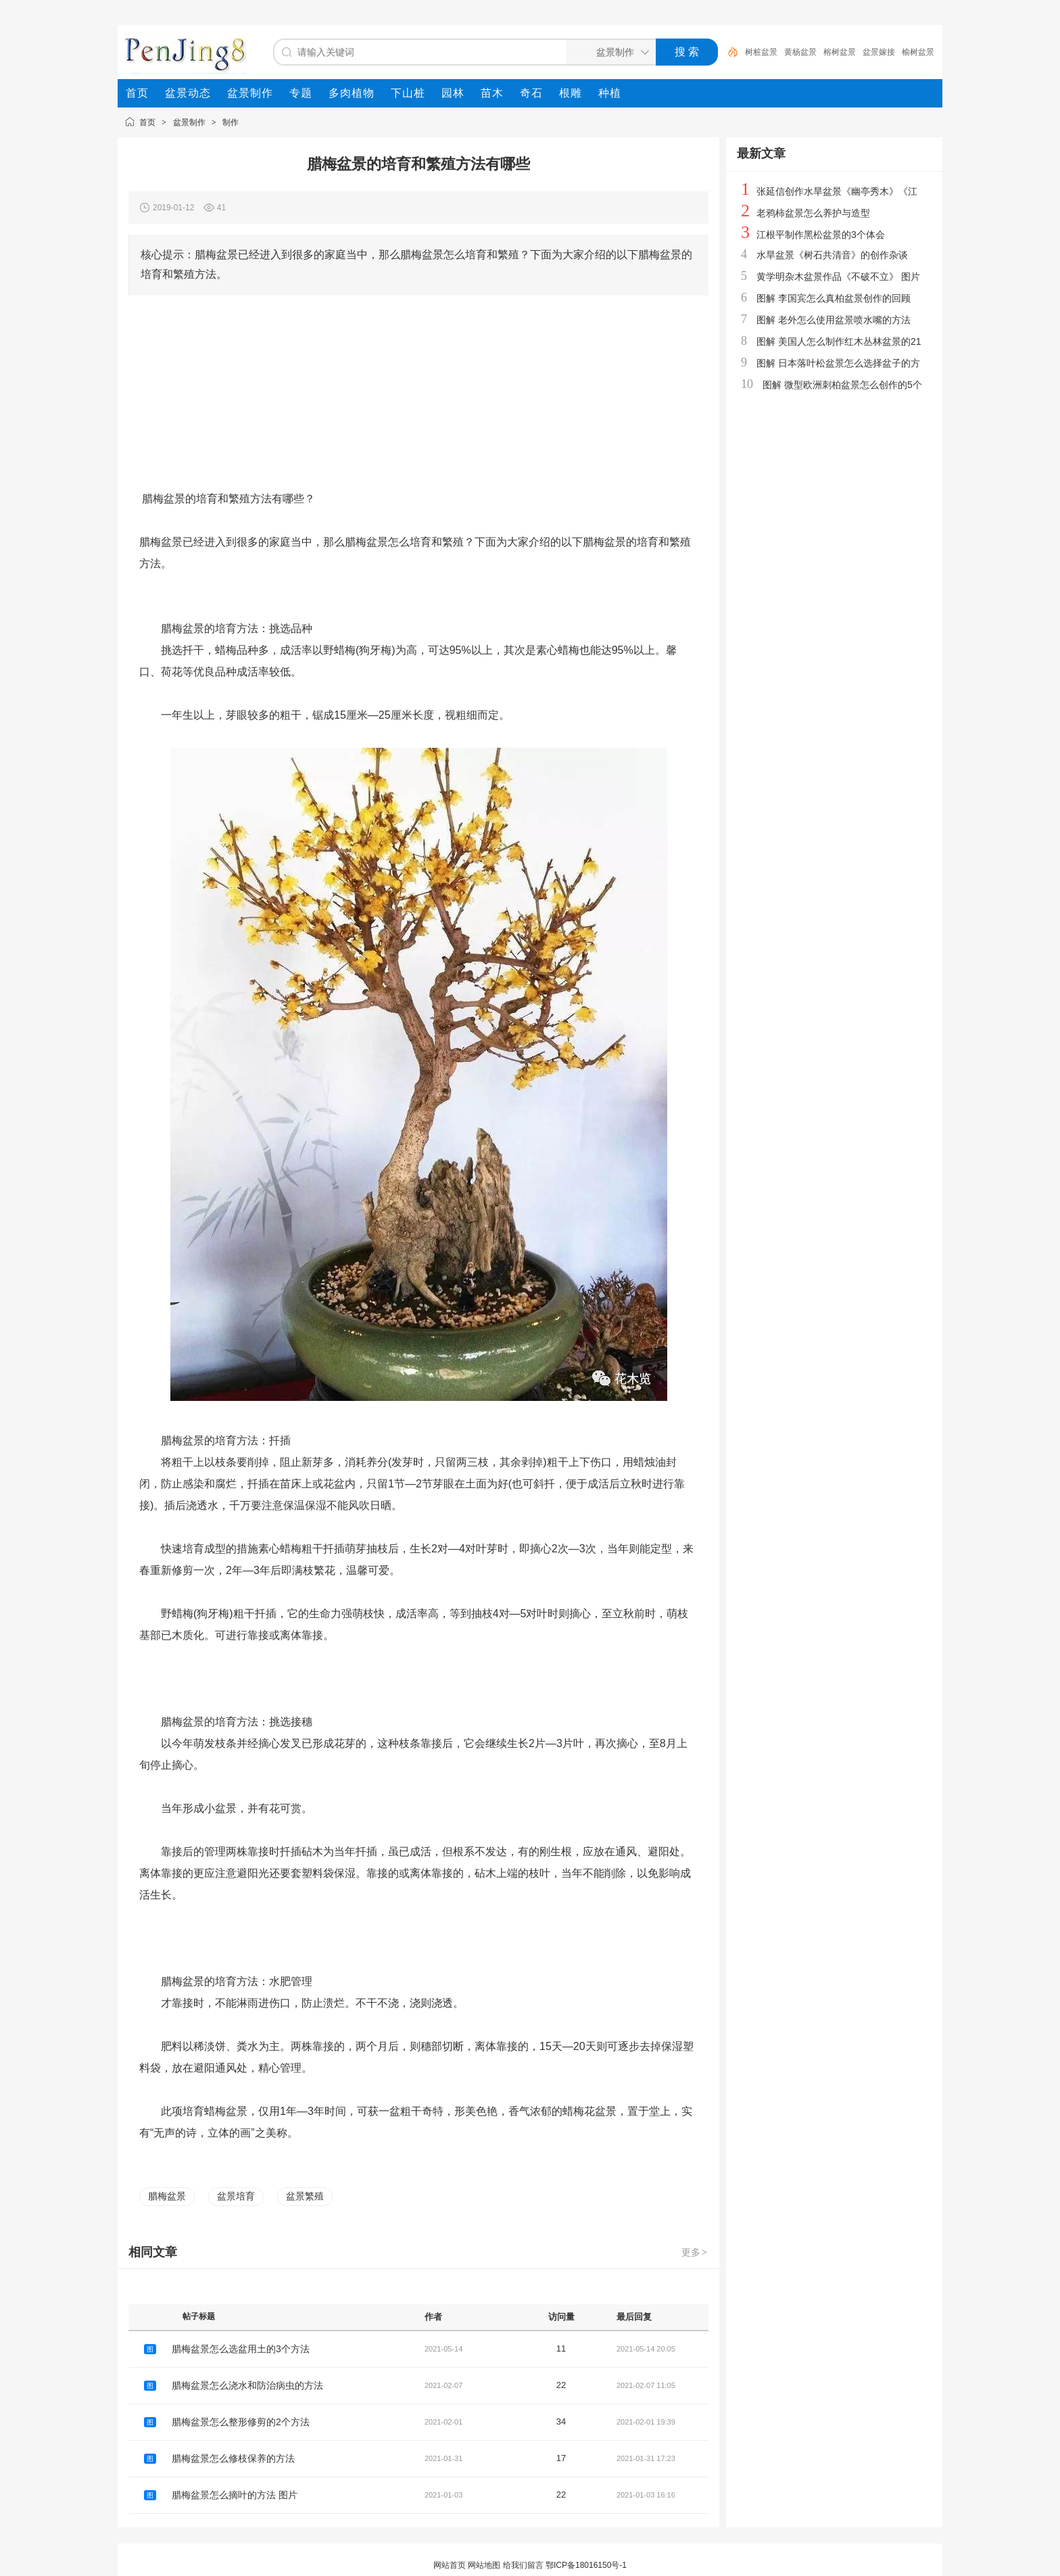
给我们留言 (523, 2565)
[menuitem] (137, 93)
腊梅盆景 (167, 2196)
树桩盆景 (761, 52)
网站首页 (449, 2565)
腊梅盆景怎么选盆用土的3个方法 (241, 2348)
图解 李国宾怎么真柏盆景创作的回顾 (833, 298)
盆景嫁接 (879, 52)
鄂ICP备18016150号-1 (586, 2565)
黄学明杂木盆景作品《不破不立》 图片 (838, 276)
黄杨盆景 (800, 52)
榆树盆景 (918, 52)
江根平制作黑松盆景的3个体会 (820, 234)
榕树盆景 (839, 52)
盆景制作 (189, 122)
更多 (694, 2252)
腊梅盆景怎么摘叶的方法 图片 (234, 2494)
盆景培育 (236, 2196)
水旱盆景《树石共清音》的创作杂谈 (832, 254)
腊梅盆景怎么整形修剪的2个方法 (241, 2421)
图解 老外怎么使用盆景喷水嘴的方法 (833, 319)
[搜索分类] (608, 52)
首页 (147, 122)
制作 (230, 122)
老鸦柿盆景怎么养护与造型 (813, 213)
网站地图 (484, 2565)
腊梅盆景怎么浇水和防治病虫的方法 (247, 2385)
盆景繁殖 (305, 2196)
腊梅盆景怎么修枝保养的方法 (233, 2458)
